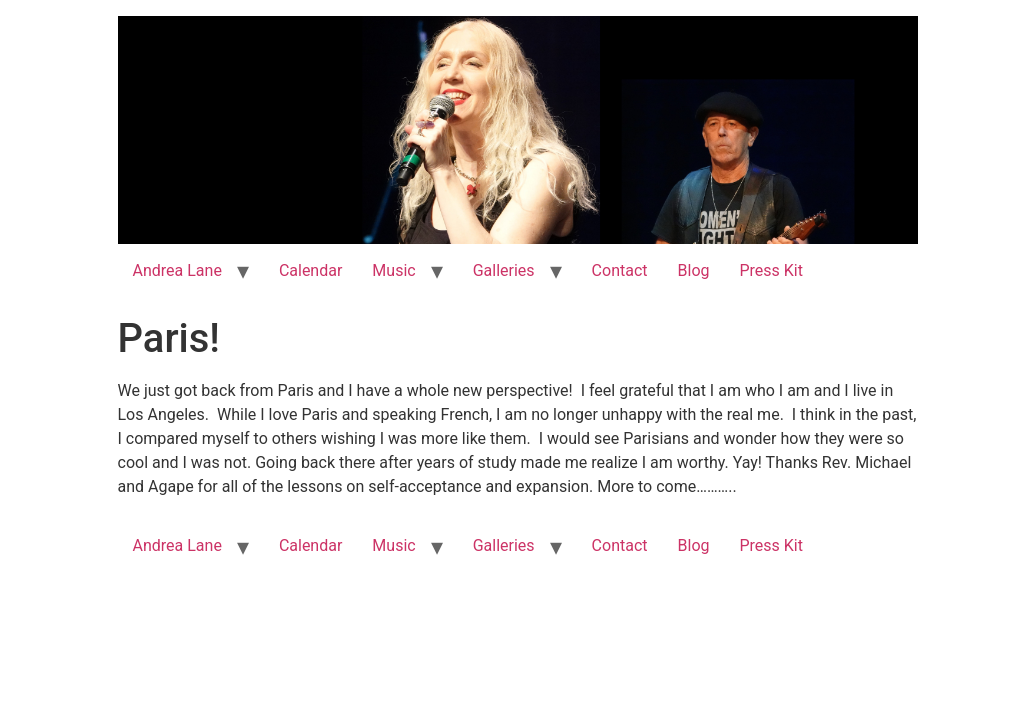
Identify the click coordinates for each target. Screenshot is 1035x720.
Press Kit (771, 270)
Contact (620, 270)
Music (393, 270)
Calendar (310, 270)
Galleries (504, 270)
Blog (694, 270)
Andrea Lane (177, 270)
